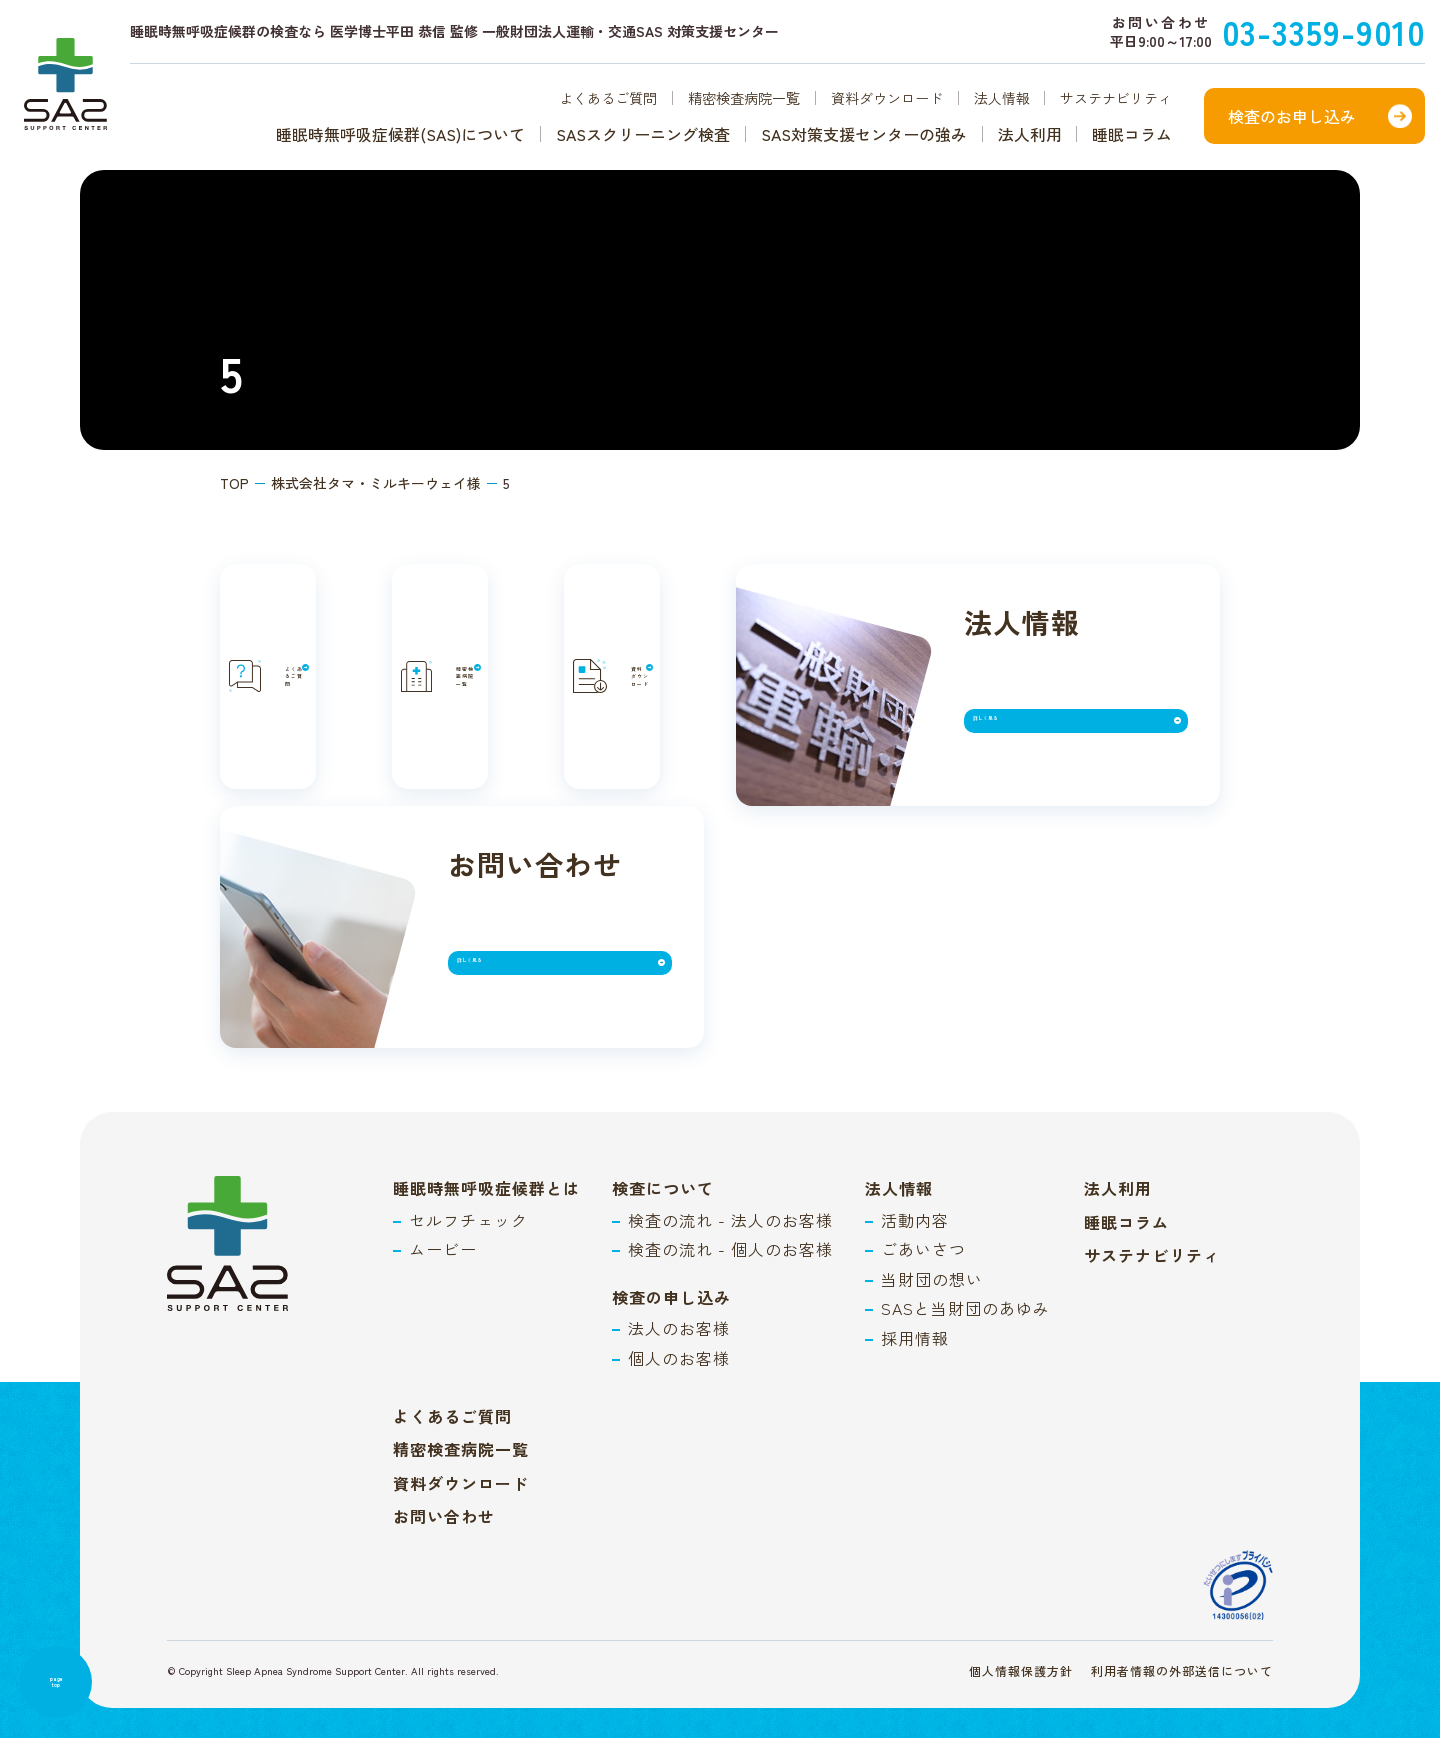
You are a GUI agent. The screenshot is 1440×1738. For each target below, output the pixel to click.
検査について (663, 1138)
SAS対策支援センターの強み (864, 134)
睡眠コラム (1132, 134)
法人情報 (1002, 98)
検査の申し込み (671, 1247)
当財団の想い (932, 1229)
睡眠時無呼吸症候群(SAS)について (400, 134)
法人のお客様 (679, 1278)
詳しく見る (516, 921)
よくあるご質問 (608, 98)
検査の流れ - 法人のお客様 (730, 1170)
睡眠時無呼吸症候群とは (486, 1138)
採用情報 (915, 1288)
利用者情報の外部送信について (1182, 1620)
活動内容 (915, 1170)
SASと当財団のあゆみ (965, 1258)
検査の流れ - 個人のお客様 (730, 1199)
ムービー (443, 1199)
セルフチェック (468, 1170)
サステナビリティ (1116, 98)
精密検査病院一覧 (744, 98)
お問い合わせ (444, 1466)
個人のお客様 (679, 1308)
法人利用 (1030, 134)
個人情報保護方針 (1021, 1620)
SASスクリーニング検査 (643, 134)
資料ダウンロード (887, 98)
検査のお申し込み (1292, 116)
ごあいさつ (923, 1199)
